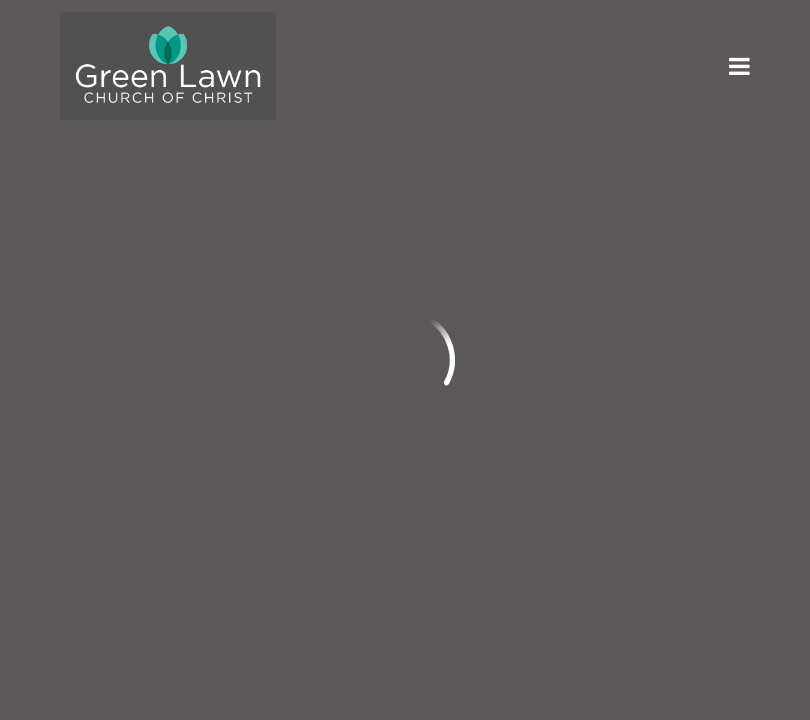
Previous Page (144, 165)
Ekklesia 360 (710, 571)
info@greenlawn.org (140, 346)
